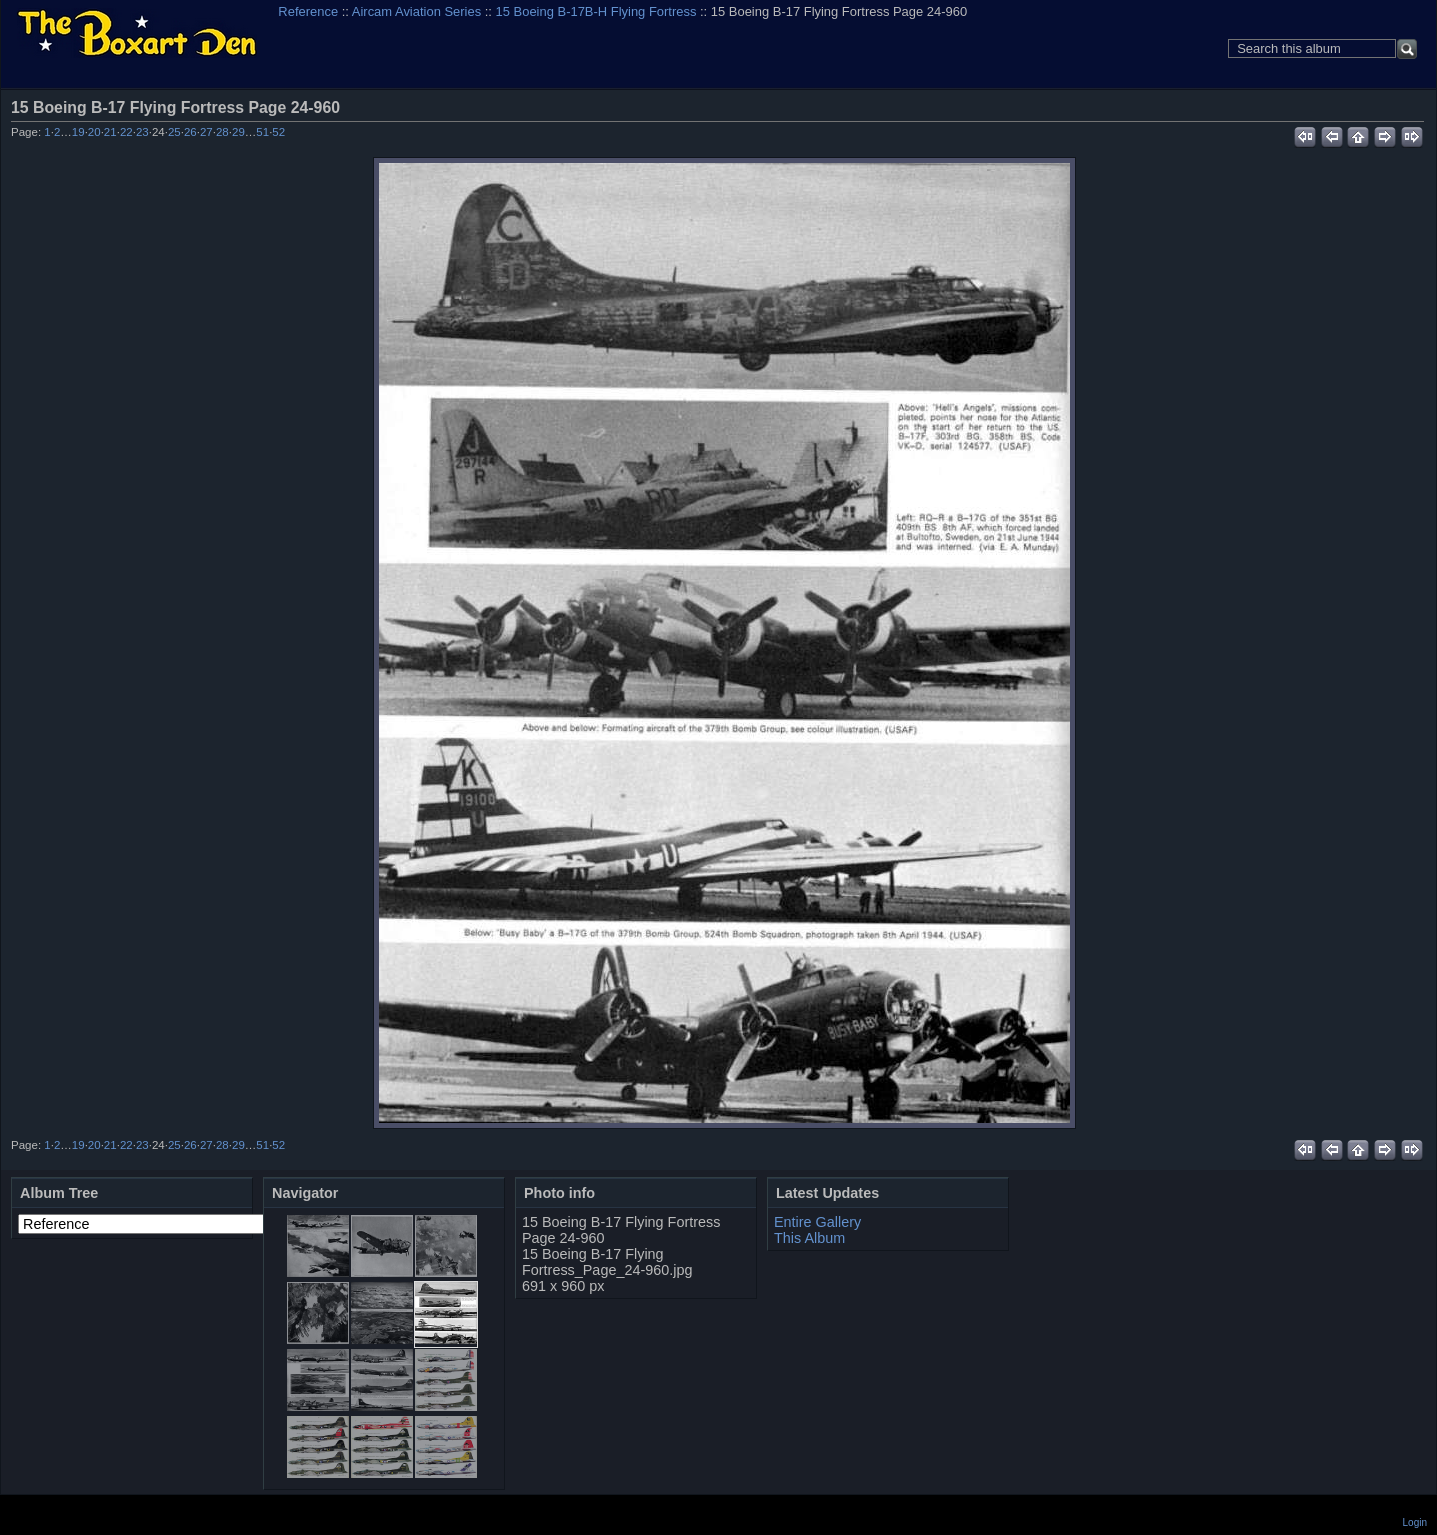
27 (206, 132)
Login (1415, 1522)
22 (126, 132)
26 (190, 132)
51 (262, 132)
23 (142, 132)
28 (222, 132)
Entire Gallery (817, 1222)
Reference (308, 11)
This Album (809, 1238)
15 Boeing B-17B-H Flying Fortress (596, 11)
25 (174, 132)
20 (94, 132)
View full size (1413, 107)
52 (278, 132)
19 (78, 132)
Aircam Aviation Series (416, 11)
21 (110, 132)
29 (238, 132)
